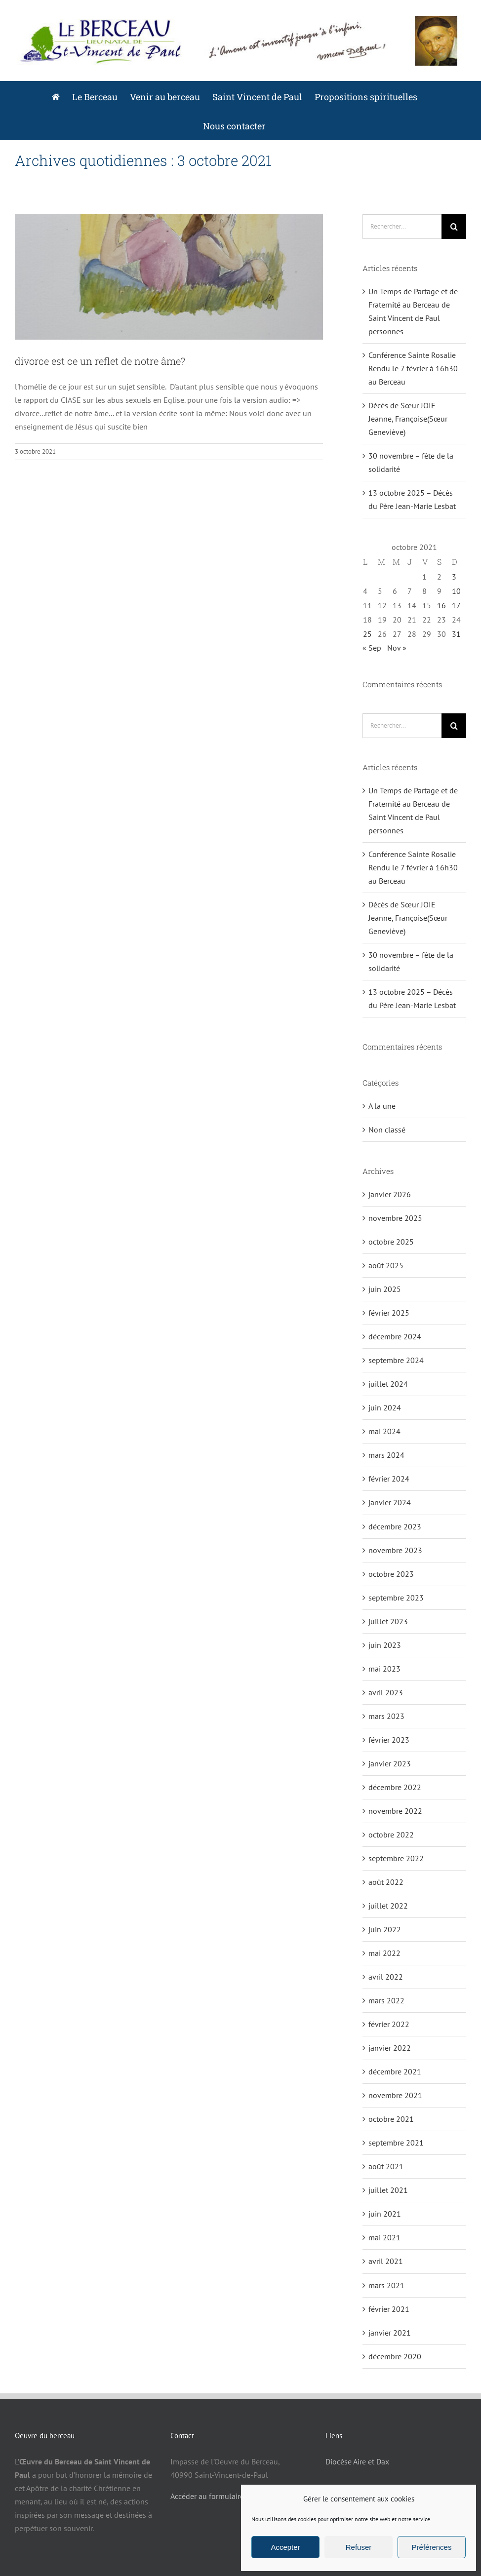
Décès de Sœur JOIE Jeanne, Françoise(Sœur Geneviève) (407, 418)
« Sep (371, 648)
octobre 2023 (391, 1574)
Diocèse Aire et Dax (357, 2461)
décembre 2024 (394, 1336)
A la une (382, 1106)
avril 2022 (385, 1977)
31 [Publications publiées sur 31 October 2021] (456, 634)
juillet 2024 (388, 1384)
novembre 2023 (395, 1550)
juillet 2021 (388, 2190)
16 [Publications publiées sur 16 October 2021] (441, 605)
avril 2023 (385, 1692)
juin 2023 (384, 1645)
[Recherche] (453, 226)
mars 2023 (386, 1716)
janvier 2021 (389, 2333)
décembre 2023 (394, 1526)
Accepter (285, 2547)
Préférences (432, 2547)
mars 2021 (386, 2285)
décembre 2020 (394, 2356)
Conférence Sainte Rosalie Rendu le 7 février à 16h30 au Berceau (413, 368)
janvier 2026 (389, 1194)
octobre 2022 (391, 1834)
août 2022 (385, 1882)
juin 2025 (384, 1289)
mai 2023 (384, 1669)
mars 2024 (386, 1455)
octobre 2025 (391, 1242)
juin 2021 (384, 2214)
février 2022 (388, 2024)
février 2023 (388, 1740)
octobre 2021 (391, 2119)
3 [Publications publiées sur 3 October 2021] (454, 577)
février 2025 (388, 1313)
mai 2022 (384, 1953)
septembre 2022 (396, 1858)
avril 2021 (385, 2261)
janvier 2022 (389, 2048)
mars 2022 (386, 2000)
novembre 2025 (395, 1218)
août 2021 (385, 2166)
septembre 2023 (396, 1597)
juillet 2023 (388, 1621)
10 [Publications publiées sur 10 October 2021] (456, 591)
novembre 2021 (395, 2095)
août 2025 (385, 1265)
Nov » (396, 648)
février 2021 (388, 2309)
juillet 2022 (388, 1906)
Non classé (386, 1129)
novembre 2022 (395, 1811)
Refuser (359, 2547)
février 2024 (388, 1478)
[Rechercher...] (401, 226)
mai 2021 (384, 2237)
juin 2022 (384, 1929)
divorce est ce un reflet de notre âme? (100, 360)
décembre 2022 (394, 1787)
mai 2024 (384, 1431)
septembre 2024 (396, 1360)
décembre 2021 (394, 2071)
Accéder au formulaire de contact (225, 2496)
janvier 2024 (389, 1502)
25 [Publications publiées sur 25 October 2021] (367, 634)
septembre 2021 (396, 2142)
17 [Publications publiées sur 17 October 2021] (456, 605)
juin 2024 (384, 1407)
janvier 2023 (389, 1763)
